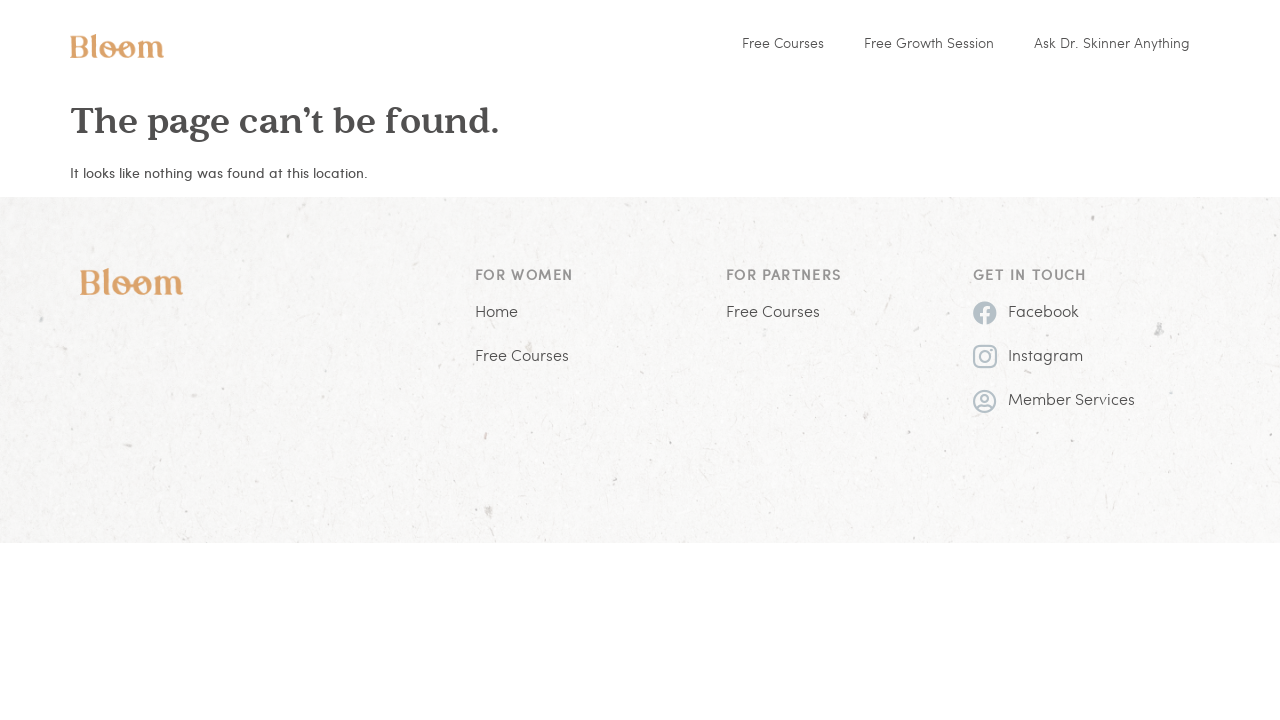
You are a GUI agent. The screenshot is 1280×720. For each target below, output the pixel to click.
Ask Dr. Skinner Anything (1112, 44)
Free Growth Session (929, 44)
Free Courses (783, 44)
